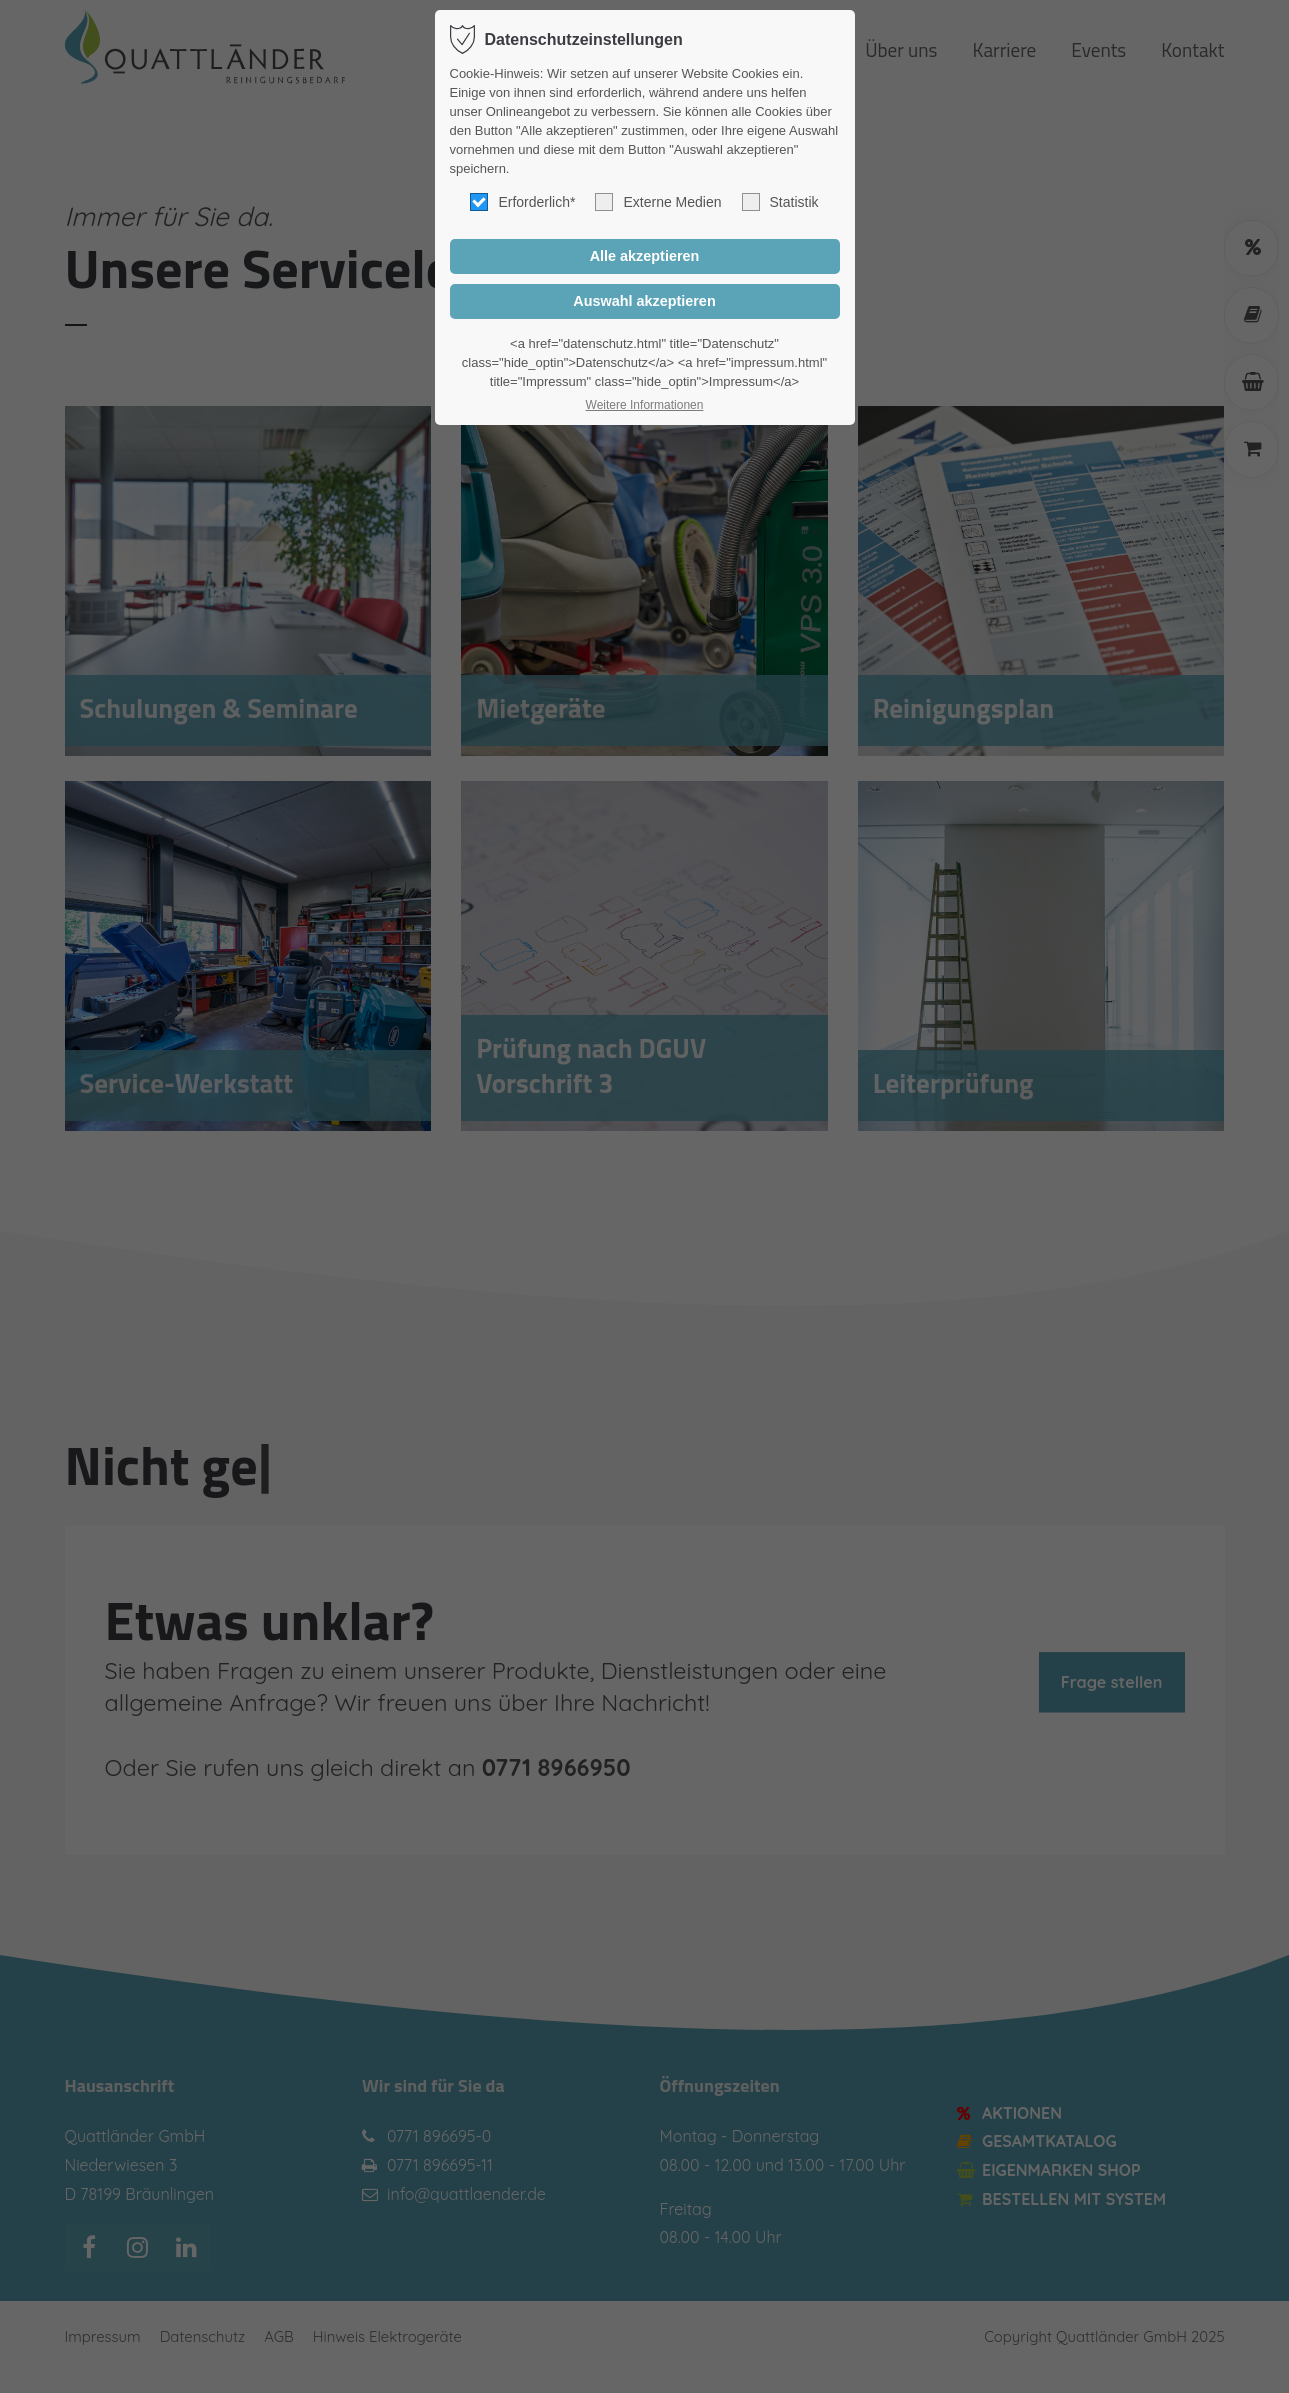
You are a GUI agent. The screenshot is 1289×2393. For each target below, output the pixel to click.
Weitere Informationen (645, 405)
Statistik (780, 202)
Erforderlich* (522, 202)
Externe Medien (658, 202)
